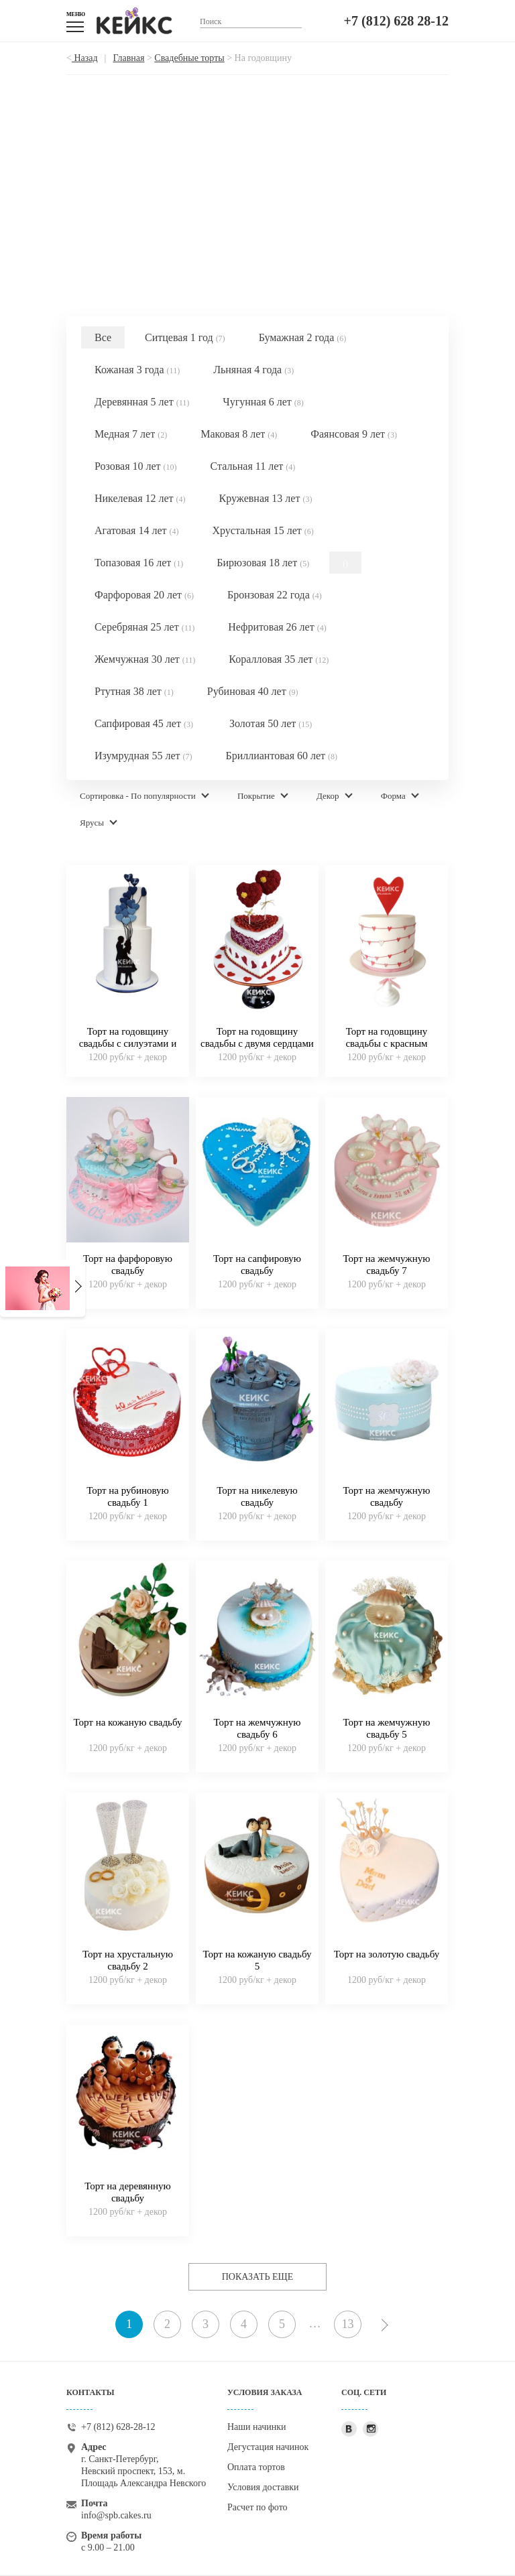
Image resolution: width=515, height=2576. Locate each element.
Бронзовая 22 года (274, 594)
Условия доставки (263, 2487)
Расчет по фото (257, 2507)
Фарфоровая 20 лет (144, 594)
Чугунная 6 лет (263, 401)
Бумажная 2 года (303, 337)
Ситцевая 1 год (185, 337)
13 (348, 2324)
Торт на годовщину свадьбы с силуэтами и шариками (127, 1043)
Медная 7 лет (131, 434)
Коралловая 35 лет (279, 659)
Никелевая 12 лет (140, 498)
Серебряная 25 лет (144, 627)
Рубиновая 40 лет (252, 691)
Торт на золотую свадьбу (387, 1954)
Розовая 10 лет (136, 466)
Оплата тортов (256, 2467)
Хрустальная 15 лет (262, 530)
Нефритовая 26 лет (277, 627)
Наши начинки (256, 2427)
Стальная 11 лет (253, 466)
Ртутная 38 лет (134, 691)
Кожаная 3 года (137, 369)
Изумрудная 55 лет (143, 755)
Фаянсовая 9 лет (353, 434)
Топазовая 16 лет (139, 562)
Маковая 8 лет (239, 434)
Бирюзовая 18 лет (263, 562)
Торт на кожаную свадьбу (128, 1722)
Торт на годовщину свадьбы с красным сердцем (386, 1043)
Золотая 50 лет (270, 723)
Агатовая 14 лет (136, 530)
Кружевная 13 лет (265, 498)
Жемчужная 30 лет (145, 659)
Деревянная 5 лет (142, 401)
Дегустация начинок (267, 2447)
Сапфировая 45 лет (144, 723)
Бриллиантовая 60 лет (281, 755)
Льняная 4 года (253, 369)
